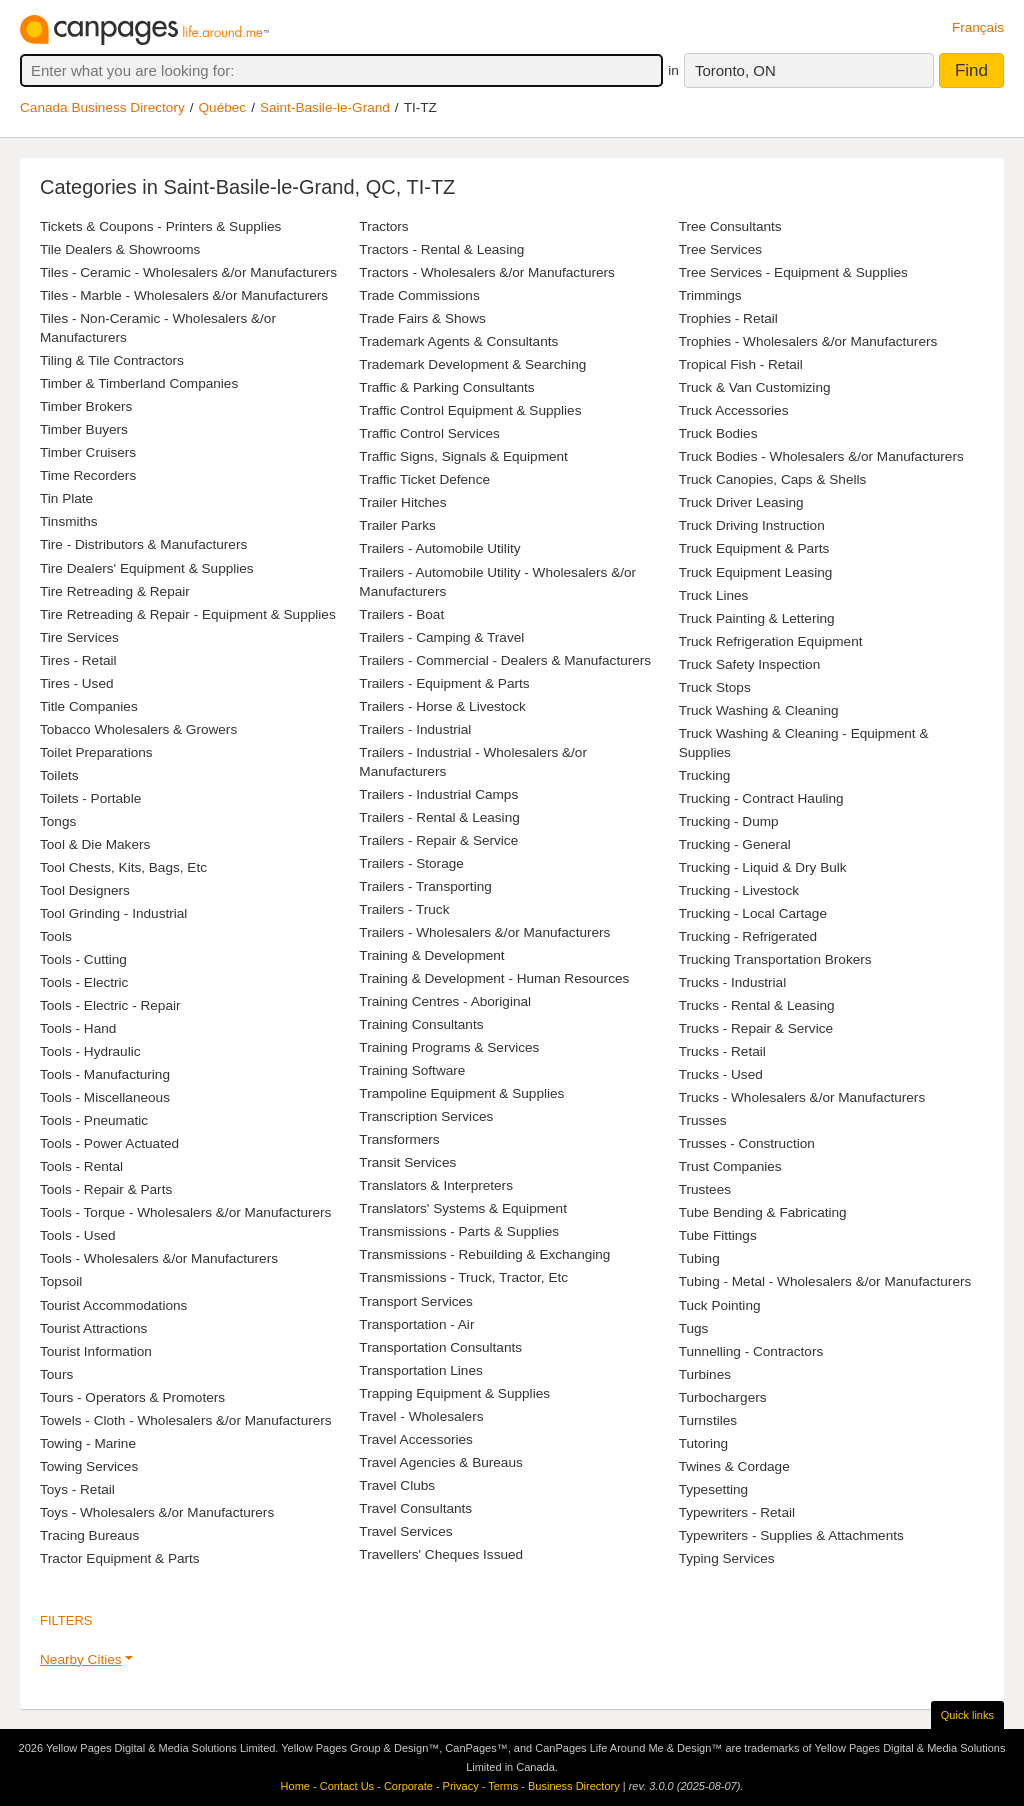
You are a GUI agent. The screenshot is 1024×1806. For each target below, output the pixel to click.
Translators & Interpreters (436, 1185)
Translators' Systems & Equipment (463, 1208)
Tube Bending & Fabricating (763, 1212)
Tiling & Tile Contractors (112, 360)
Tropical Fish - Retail (741, 364)
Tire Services (79, 637)
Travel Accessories (416, 1439)
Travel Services (405, 1531)
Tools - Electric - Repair (110, 1005)
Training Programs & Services (449, 1047)
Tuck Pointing (720, 1305)
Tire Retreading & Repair (115, 591)
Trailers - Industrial (415, 729)
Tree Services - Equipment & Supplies (793, 272)
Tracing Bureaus (89, 1535)
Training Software (412, 1070)
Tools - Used (78, 1235)
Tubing (699, 1258)
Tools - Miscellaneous (105, 1097)
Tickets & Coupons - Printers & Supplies (160, 226)
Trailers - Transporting (425, 886)
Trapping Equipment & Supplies (454, 1393)
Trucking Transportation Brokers (775, 959)
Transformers (399, 1139)
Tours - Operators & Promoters (132, 1397)
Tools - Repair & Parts (106, 1189)
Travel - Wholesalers (421, 1416)
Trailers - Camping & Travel (441, 637)
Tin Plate (66, 498)
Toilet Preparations (96, 752)
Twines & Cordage (734, 1466)
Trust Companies (730, 1166)
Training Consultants (421, 1024)
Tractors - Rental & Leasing (441, 249)
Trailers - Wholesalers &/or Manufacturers (484, 932)
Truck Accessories (734, 410)
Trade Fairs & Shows (422, 318)
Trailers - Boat (401, 614)
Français (978, 27)
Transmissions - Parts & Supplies (459, 1231)
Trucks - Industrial (733, 982)
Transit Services (407, 1162)
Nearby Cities (81, 1659)
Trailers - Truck (404, 909)
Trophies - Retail (728, 318)
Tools (56, 936)
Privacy (461, 1786)
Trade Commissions (419, 295)
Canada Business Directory (102, 107)
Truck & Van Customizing (755, 387)
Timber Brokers (86, 406)
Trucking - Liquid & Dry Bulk (763, 867)
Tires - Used (77, 683)
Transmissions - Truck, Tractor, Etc (463, 1277)
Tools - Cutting (83, 959)
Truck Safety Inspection (750, 664)
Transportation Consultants (440, 1347)
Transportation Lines (420, 1370)
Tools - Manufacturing (105, 1074)
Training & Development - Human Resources (494, 978)
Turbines (705, 1374)
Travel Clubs (397, 1485)
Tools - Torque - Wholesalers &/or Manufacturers (185, 1212)
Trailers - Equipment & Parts (444, 683)
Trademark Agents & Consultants (458, 341)
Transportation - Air (416, 1324)
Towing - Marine (88, 1443)
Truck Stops (715, 687)
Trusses (703, 1120)
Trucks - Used (721, 1074)
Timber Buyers (84, 429)
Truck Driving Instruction (752, 525)
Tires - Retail (78, 660)
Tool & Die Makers (95, 844)
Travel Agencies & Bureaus (440, 1462)
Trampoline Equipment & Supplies (461, 1093)
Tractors (383, 226)
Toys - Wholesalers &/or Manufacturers (157, 1512)
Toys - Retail (77, 1489)
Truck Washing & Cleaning (759, 710)
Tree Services (720, 249)
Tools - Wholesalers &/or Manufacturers (159, 1258)
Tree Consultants (730, 226)
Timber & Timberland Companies (139, 383)
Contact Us (347, 1786)
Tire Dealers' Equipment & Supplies (147, 568)
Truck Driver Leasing (741, 502)
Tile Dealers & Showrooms (120, 249)
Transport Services (416, 1301)
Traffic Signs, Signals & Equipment (463, 456)
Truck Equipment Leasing (756, 572)
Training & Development (431, 955)
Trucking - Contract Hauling (761, 798)
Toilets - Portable (90, 798)
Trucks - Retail (722, 1051)
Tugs (694, 1328)
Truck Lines (714, 595)
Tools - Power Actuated (109, 1143)
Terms (503, 1786)
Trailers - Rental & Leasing (439, 817)
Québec (223, 107)
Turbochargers (723, 1397)
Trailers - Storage (411, 863)
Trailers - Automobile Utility (439, 548)
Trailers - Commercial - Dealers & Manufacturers (505, 660)
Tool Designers (85, 890)
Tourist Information (96, 1351)
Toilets (59, 775)
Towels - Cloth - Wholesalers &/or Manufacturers (186, 1420)
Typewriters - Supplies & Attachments (791, 1535)
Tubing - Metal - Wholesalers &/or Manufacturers (825, 1281)
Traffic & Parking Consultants (446, 387)
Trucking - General (735, 844)
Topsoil (61, 1281)
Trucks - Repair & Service (756, 1028)
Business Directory (574, 1786)
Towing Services (89, 1466)
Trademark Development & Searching (472, 364)
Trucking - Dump (729, 821)
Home (295, 1786)
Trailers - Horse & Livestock (442, 706)
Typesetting (714, 1489)
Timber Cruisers (88, 452)
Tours (56, 1374)
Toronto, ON (735, 70)
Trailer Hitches (402, 502)
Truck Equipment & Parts (754, 548)
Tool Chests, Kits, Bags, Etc (123, 867)
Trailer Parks (397, 525)
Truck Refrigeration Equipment (771, 641)
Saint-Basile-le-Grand (325, 107)
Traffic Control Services (429, 433)
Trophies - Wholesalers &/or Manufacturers (808, 341)
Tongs (58, 821)
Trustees (705, 1189)
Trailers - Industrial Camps (438, 794)
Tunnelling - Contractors (751, 1351)
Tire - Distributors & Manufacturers (143, 544)
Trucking (705, 775)
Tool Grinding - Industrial (113, 913)
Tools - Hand (78, 1028)
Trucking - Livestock (739, 890)
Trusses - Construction (747, 1143)
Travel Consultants (415, 1508)
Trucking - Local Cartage (753, 913)
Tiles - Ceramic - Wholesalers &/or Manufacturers (188, 272)
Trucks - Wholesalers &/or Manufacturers (802, 1097)
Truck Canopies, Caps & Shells (773, 479)
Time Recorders (88, 475)
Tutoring (703, 1443)
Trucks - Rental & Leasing (757, 1005)
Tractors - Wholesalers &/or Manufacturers (487, 272)
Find (971, 70)
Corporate (408, 1786)
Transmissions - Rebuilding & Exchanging (484, 1254)
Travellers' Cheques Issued (441, 1554)
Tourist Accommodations (113, 1305)
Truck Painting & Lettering (757, 618)
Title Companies (89, 706)
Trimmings (710, 295)
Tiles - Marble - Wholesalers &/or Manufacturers (184, 295)
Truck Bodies (718, 433)
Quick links (967, 1715)
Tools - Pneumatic (94, 1120)
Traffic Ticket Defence (424, 479)
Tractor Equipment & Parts (120, 1558)
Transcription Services (426, 1116)
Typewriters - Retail (737, 1512)
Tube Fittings (718, 1235)
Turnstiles (708, 1420)
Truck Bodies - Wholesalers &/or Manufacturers (821, 456)
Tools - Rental (81, 1166)
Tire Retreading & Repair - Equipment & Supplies (188, 614)
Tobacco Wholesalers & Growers (138, 729)
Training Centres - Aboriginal (445, 1001)
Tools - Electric (84, 982)
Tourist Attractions (93, 1328)
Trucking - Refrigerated (748, 936)
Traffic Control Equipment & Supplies (470, 410)
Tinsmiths (69, 521)
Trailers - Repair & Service (438, 840)
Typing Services (727, 1558)
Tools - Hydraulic (90, 1051)
